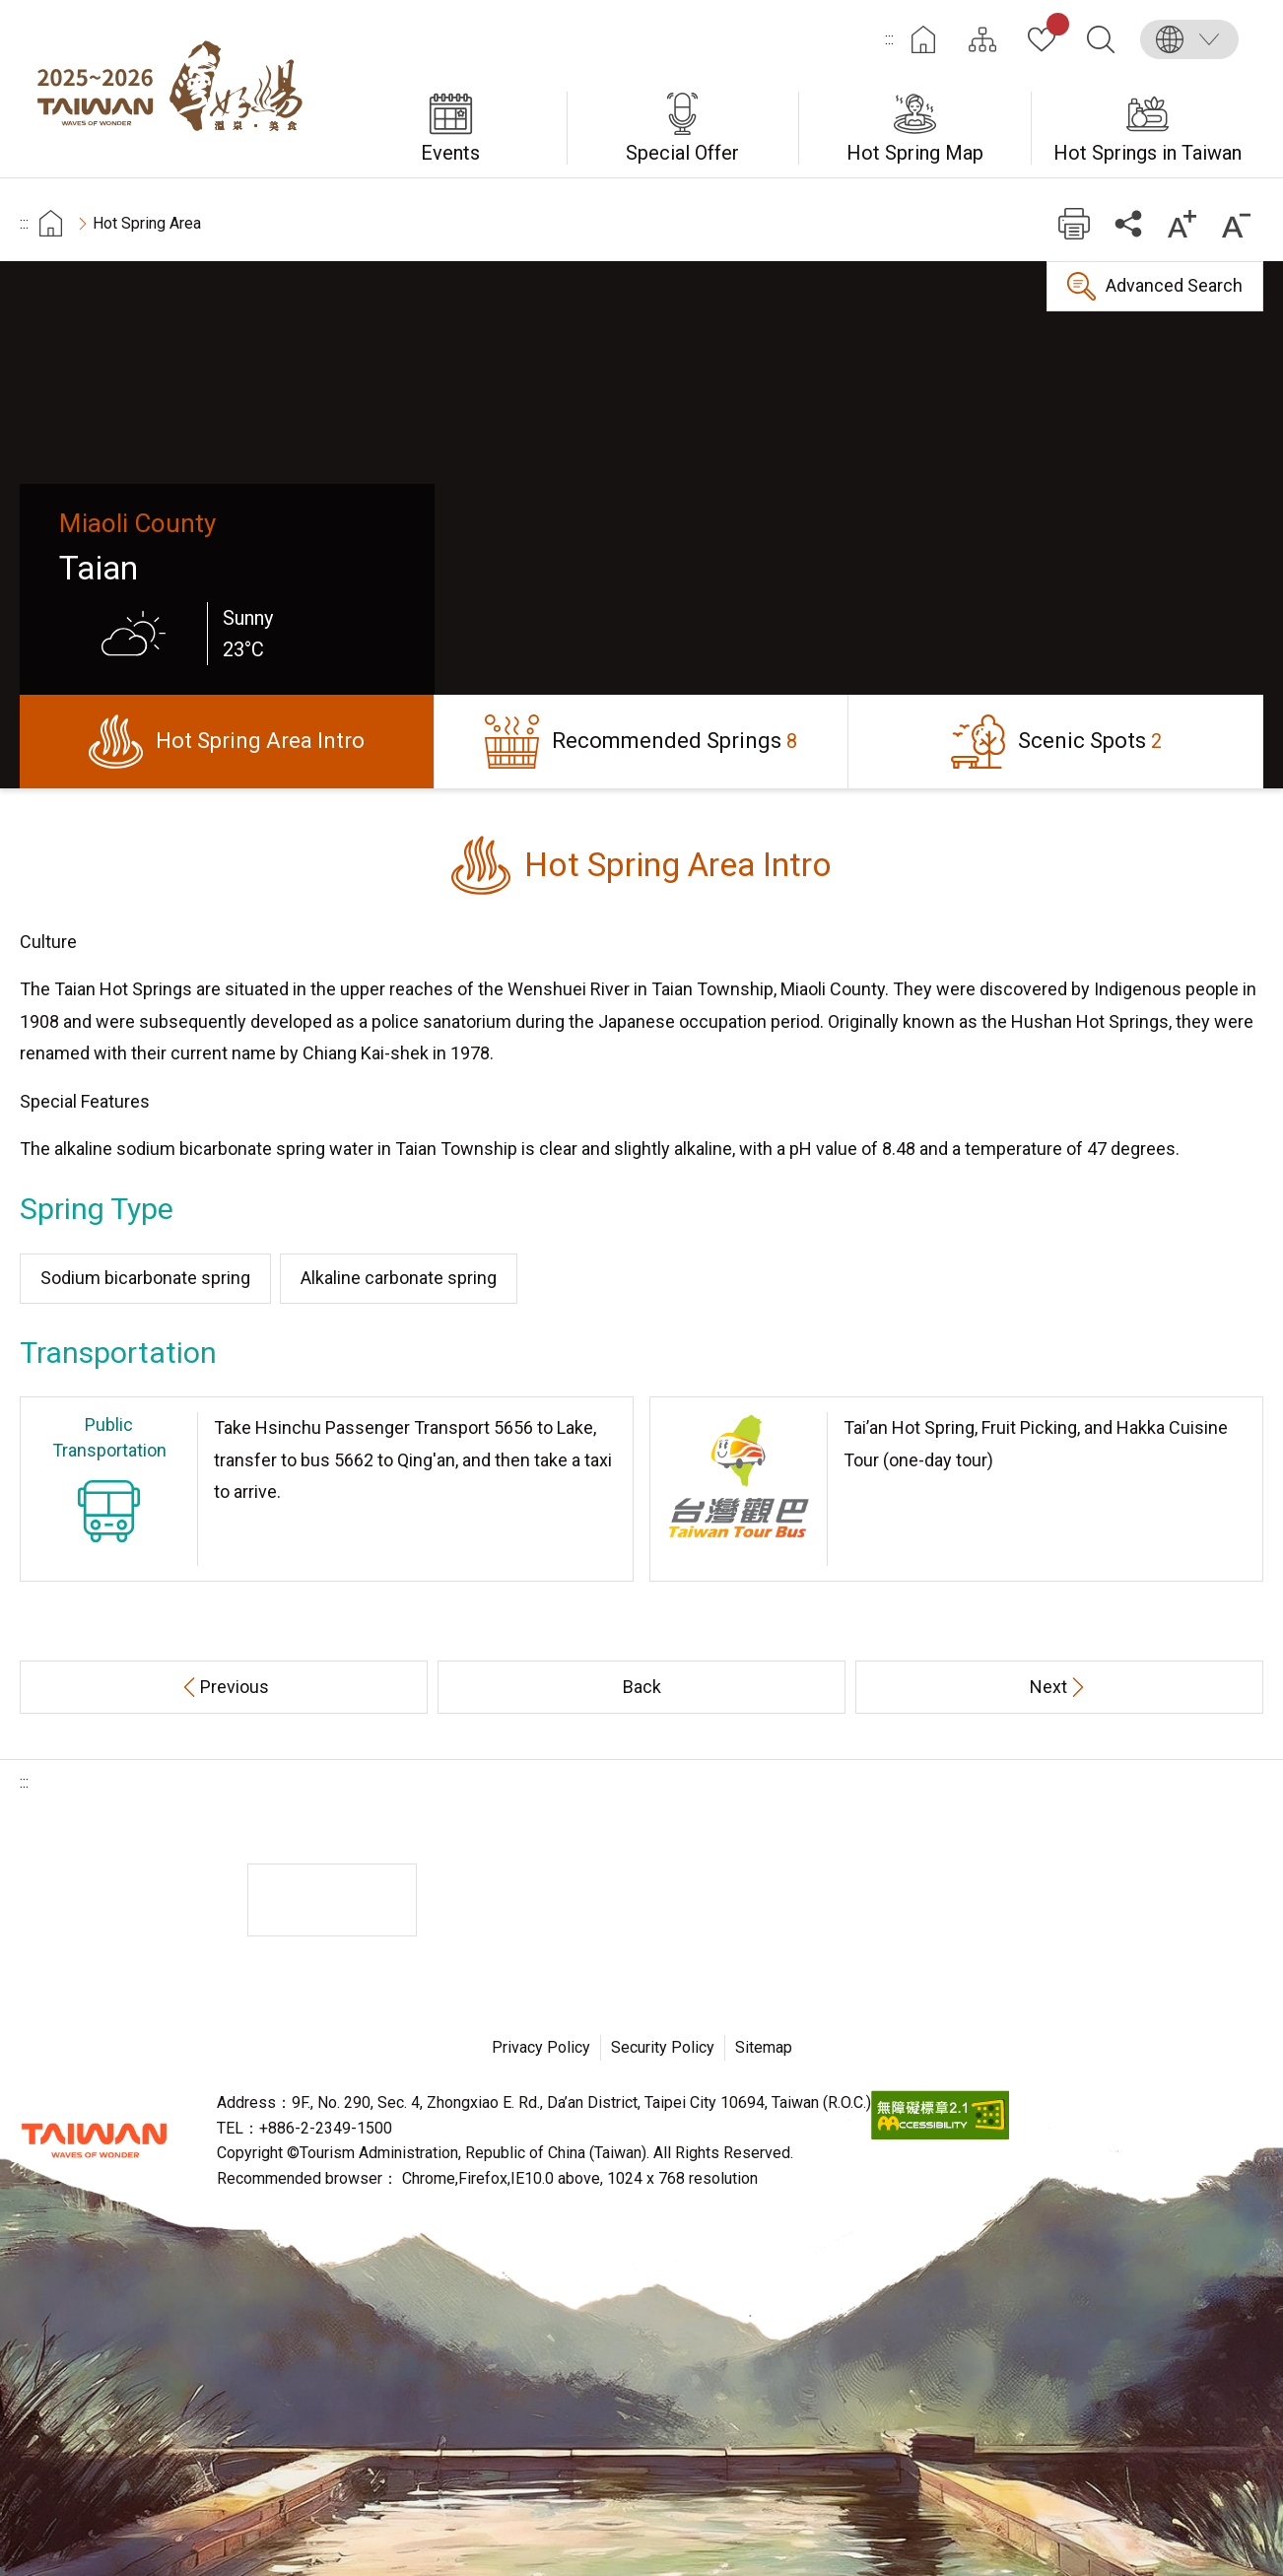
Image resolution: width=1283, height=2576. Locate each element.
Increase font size (1182, 223)
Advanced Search (1174, 285)
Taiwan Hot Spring (177, 89)
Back (642, 1686)
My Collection (1054, 27)
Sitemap (763, 2047)
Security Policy (662, 2047)
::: (889, 39)
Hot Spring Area (147, 223)
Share (1128, 223)
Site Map (982, 39)
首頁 (51, 223)
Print (1073, 223)
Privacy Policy (541, 2047)
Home (923, 39)
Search (1100, 39)
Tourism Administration (94, 2140)
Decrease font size (1236, 223)
